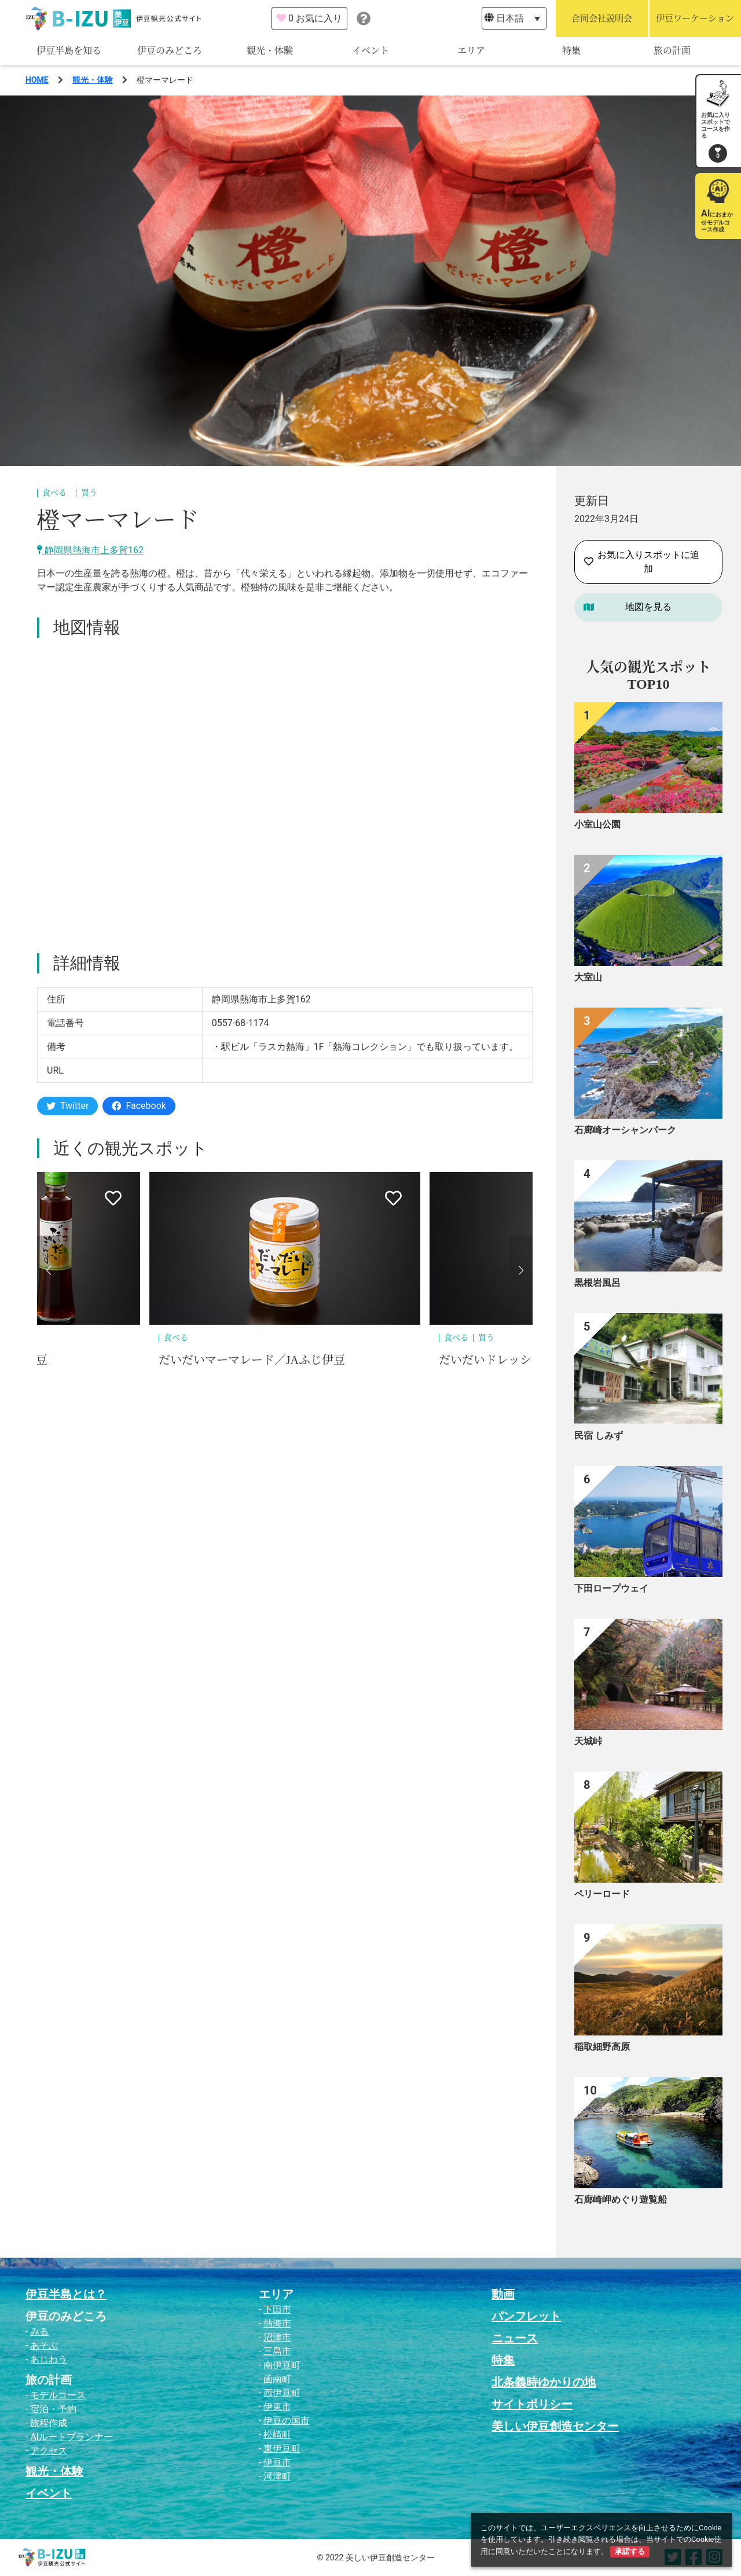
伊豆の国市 (286, 2420)
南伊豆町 (281, 2365)
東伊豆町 (281, 2448)
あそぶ (44, 2345)
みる (39, 2331)
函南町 (277, 2378)
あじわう (48, 2359)
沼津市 (277, 2337)
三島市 (277, 2351)
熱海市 (277, 2323)
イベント (370, 51)
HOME (37, 79)
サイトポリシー (532, 2404)
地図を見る (648, 606)
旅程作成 (48, 2422)
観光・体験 (270, 51)
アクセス (48, 2450)
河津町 (277, 2476)
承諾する (630, 2551)
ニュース (514, 2338)
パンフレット (526, 2316)
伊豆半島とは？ (66, 2294)
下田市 (277, 2309)
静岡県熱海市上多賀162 (90, 550)
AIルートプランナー (71, 2436)
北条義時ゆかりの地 (543, 2382)
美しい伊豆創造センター (555, 2426)
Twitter (67, 1105)
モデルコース (58, 2395)
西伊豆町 (281, 2392)
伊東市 (277, 2406)
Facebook (139, 1105)
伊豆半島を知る (68, 51)
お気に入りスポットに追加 (641, 561)
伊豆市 (277, 2462)
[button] (48, 1270)
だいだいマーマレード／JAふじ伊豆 (252, 1360)
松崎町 (277, 2434)
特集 (571, 51)
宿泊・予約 (53, 2409)
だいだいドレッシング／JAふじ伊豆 (532, 1360)
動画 (503, 2294)
